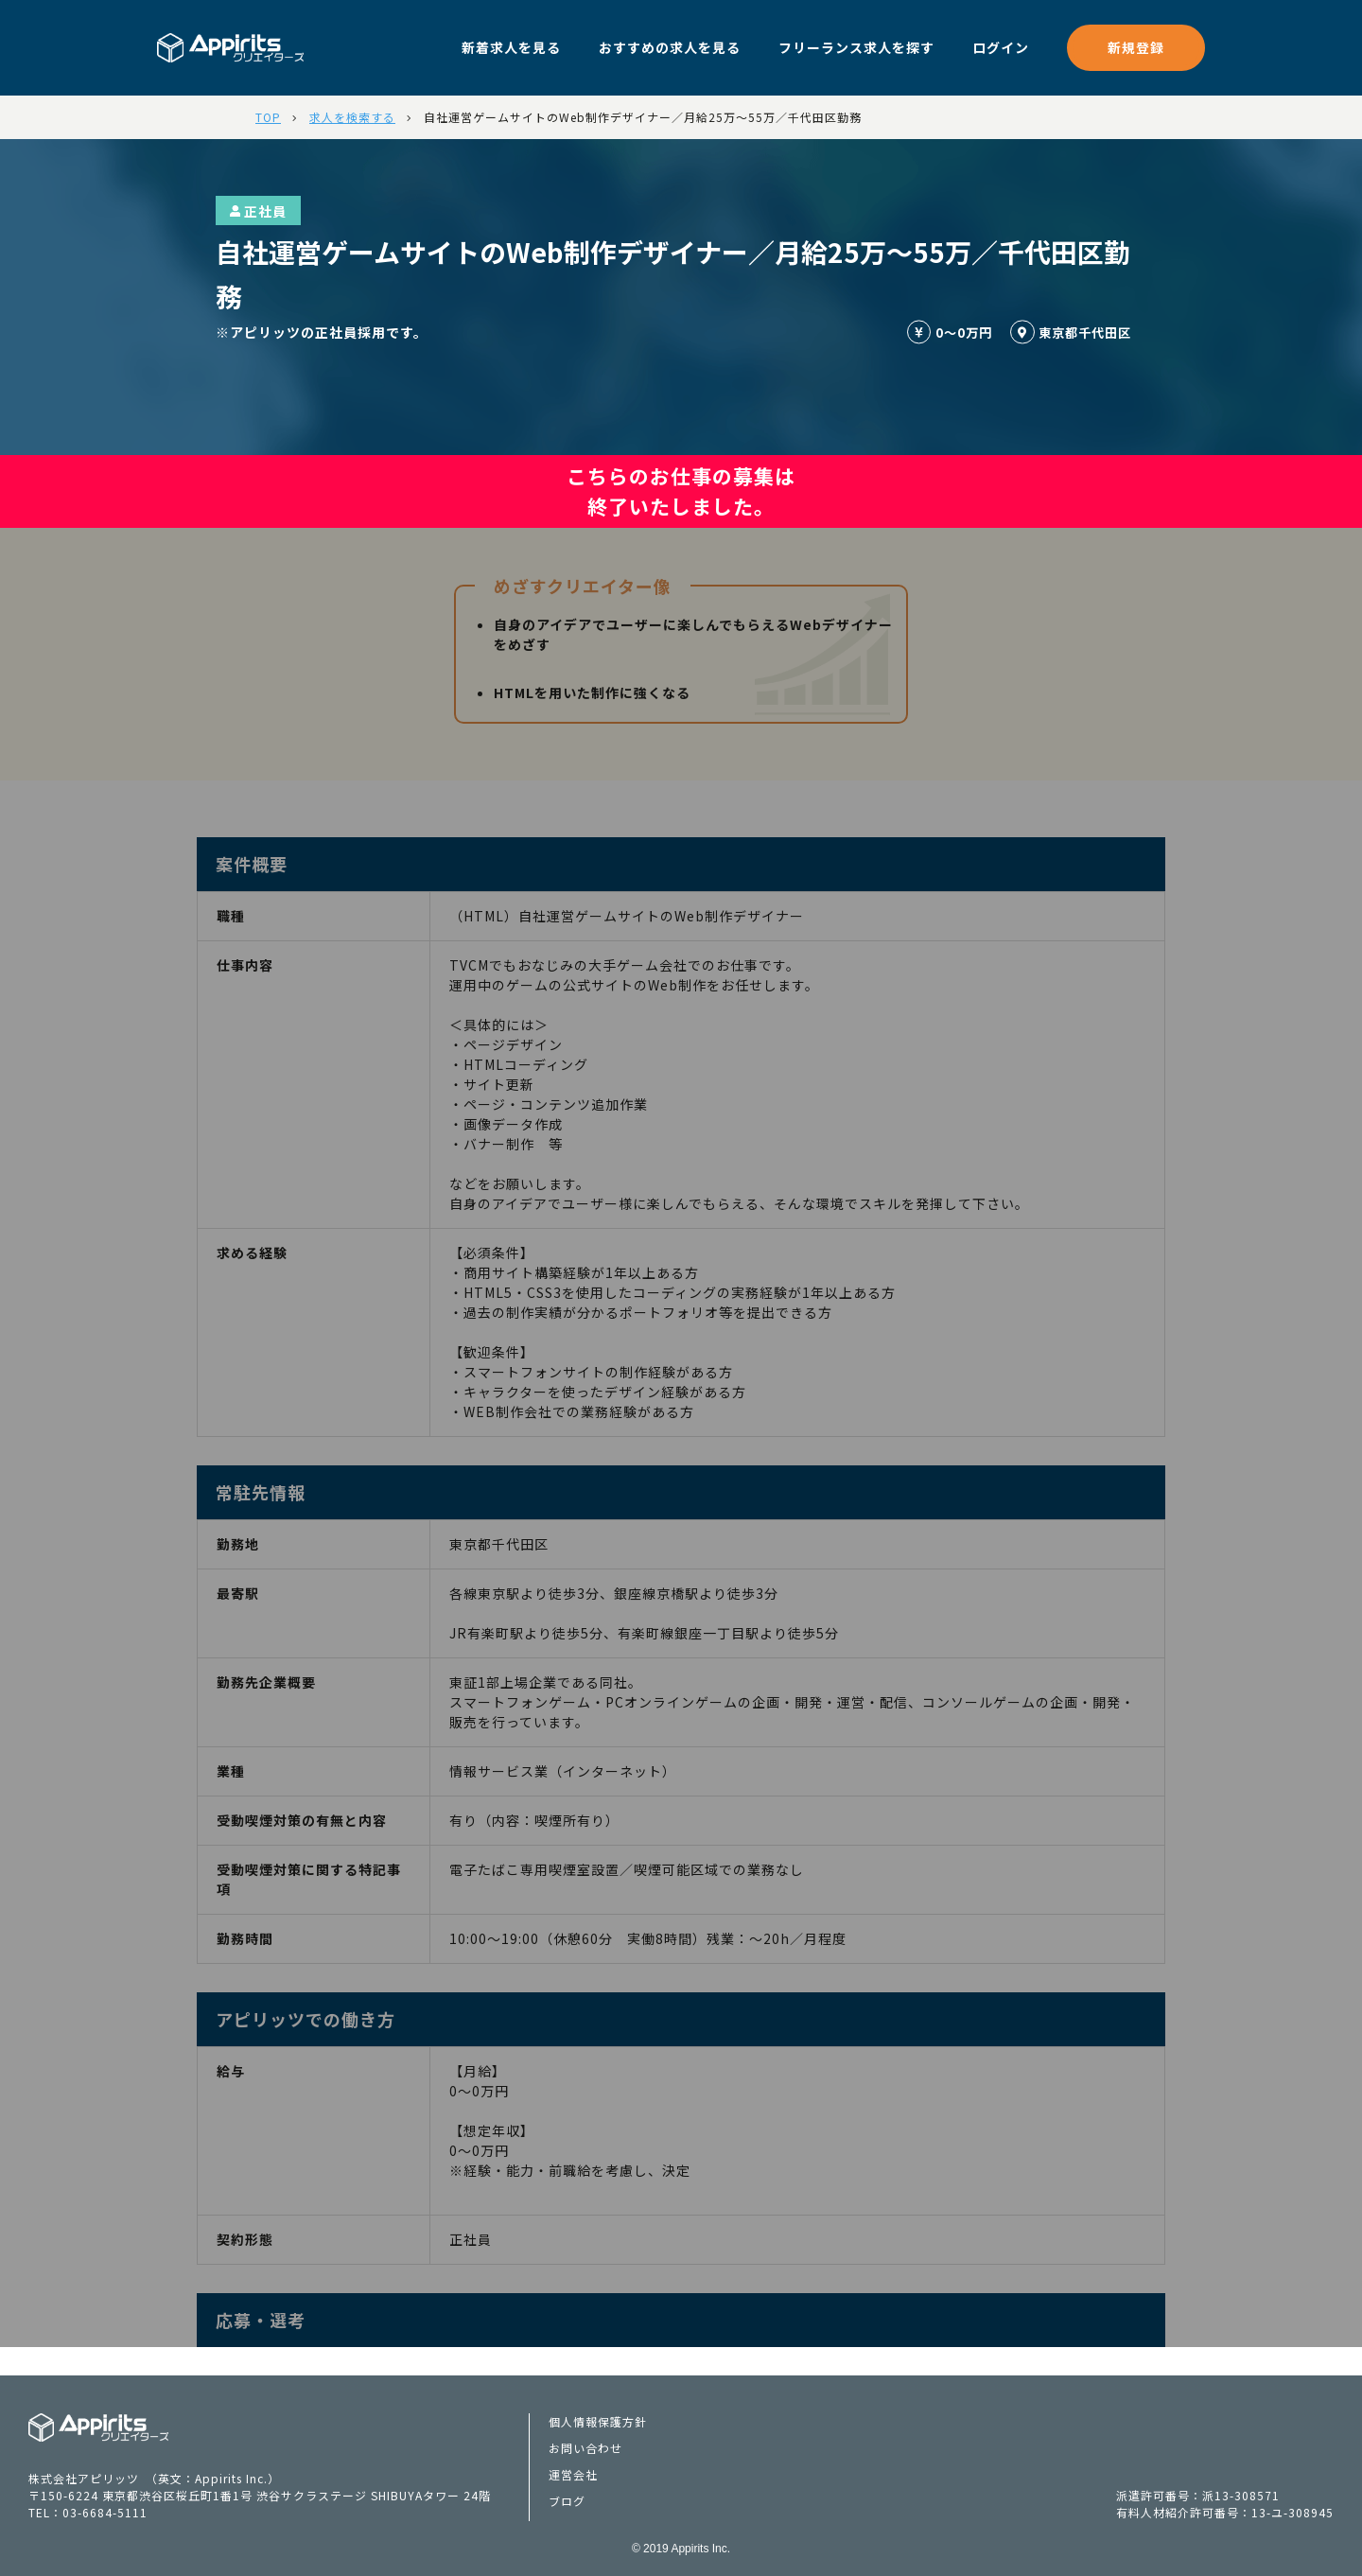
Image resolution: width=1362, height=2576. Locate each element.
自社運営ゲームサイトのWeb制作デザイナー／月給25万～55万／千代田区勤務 (643, 117)
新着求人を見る (511, 47)
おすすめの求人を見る (670, 47)
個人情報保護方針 (598, 2421)
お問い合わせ (585, 2448)
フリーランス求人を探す (856, 47)
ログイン (1000, 47)
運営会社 (573, 2474)
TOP (268, 117)
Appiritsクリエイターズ (98, 2427)
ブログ (567, 2501)
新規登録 (1136, 47)
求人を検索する (352, 117)
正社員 (258, 211)
